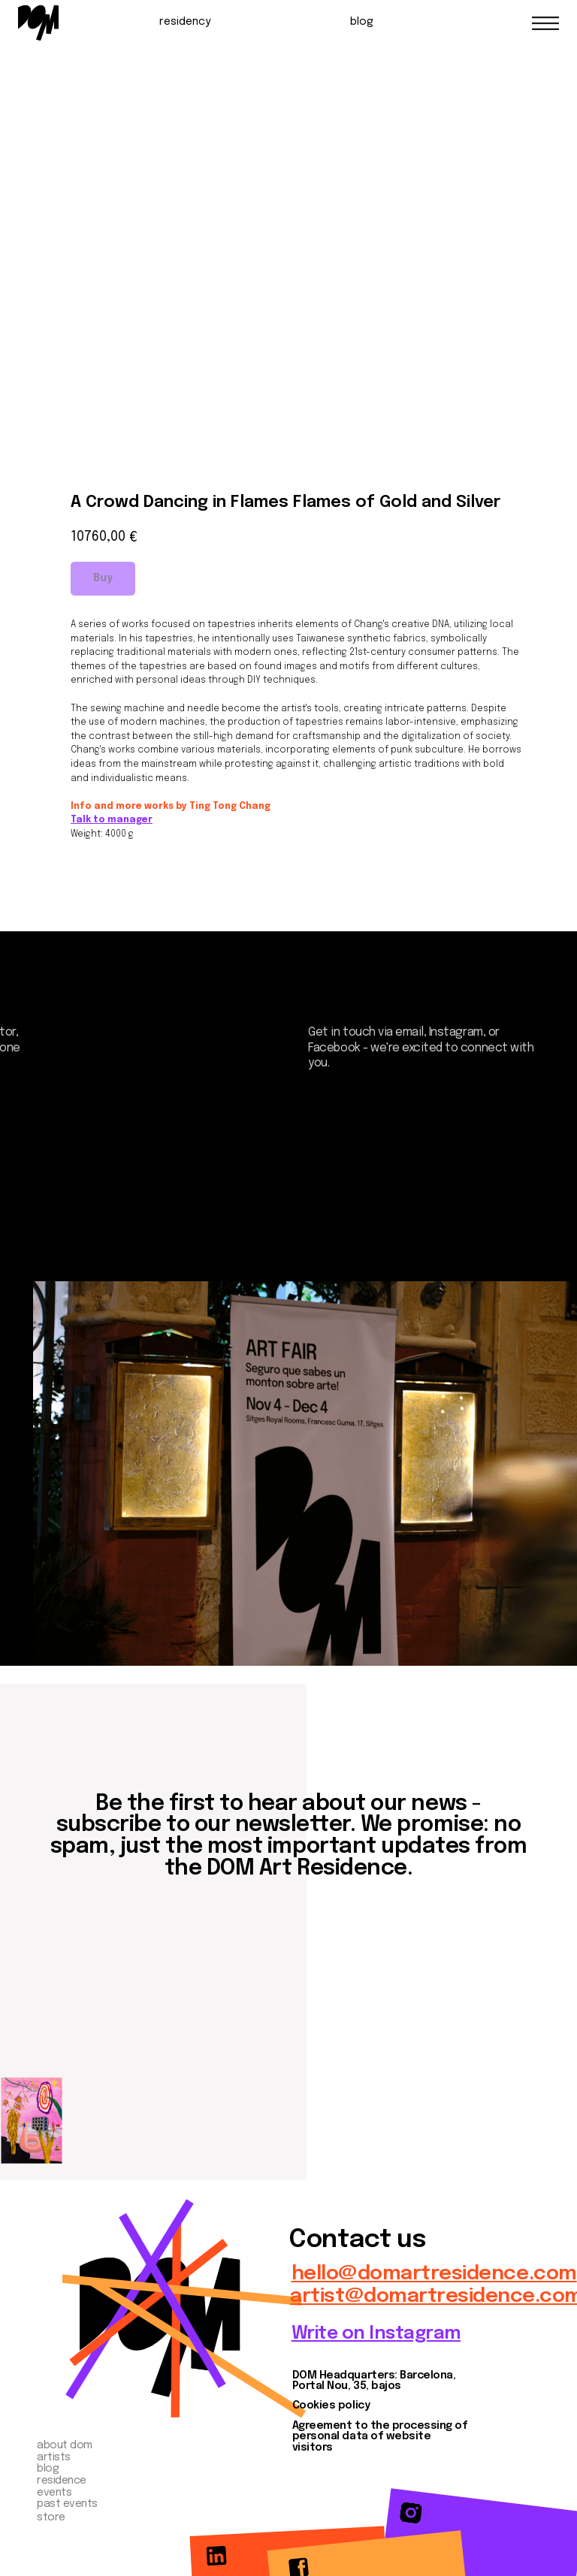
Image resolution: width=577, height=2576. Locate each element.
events (54, 2492)
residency (185, 22)
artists (54, 2457)
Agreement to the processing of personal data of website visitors (380, 2437)
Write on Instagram (376, 2333)
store (51, 2517)
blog (361, 22)
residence (61, 2480)
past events (67, 2504)
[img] (38, 23)
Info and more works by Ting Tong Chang (170, 806)
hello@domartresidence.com (434, 2274)
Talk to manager (112, 820)
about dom (64, 2445)
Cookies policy (331, 2405)
